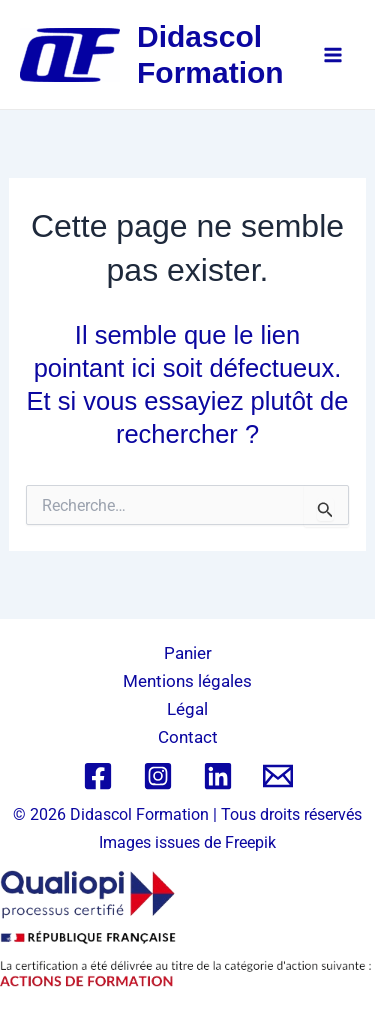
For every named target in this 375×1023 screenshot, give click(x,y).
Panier (188, 653)
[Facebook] (98, 776)
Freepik (250, 842)
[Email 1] (278, 776)
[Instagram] (158, 776)
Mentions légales (187, 681)
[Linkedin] (218, 776)
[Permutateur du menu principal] (333, 55)
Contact (188, 737)
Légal (187, 709)
